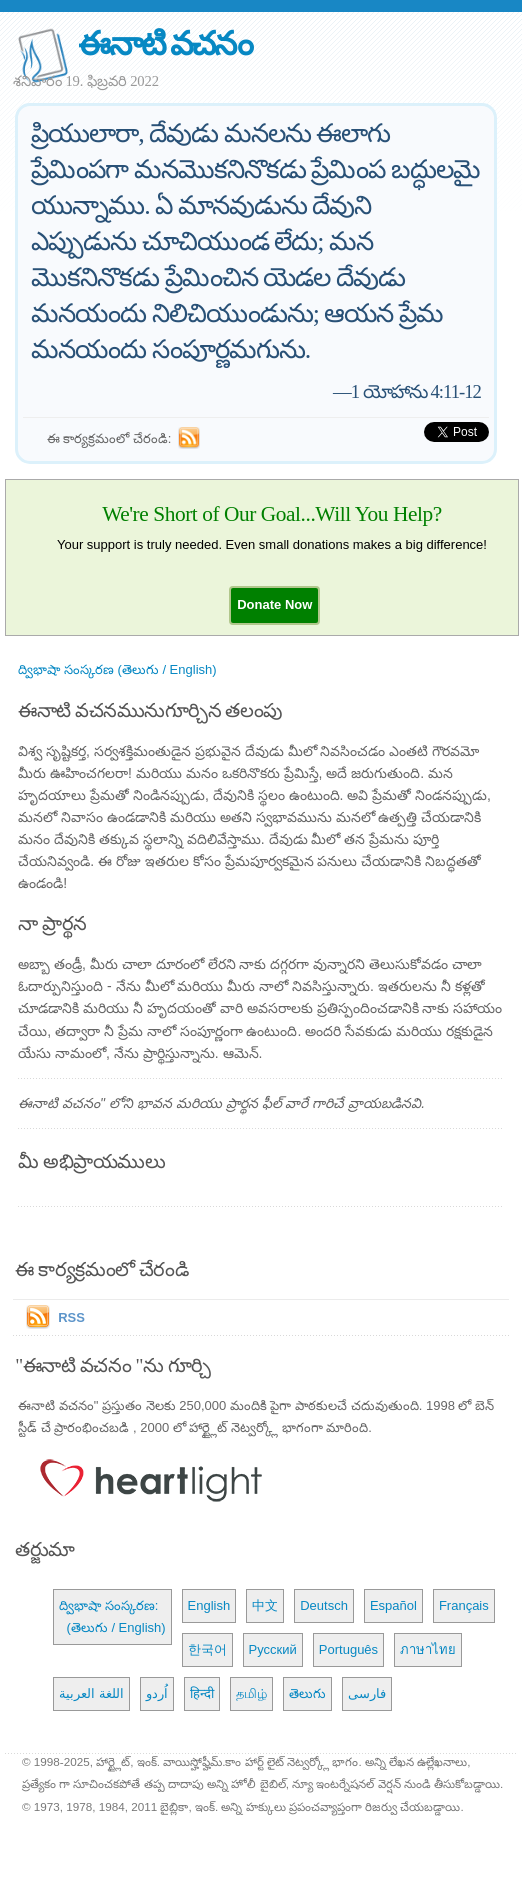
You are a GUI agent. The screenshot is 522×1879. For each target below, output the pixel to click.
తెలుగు (307, 1693)
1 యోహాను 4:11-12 (416, 391)
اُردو (157, 1693)
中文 (265, 1605)
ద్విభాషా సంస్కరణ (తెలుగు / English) (117, 669)
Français (464, 1605)
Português (348, 1649)
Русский (273, 1649)
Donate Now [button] (274, 604)
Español (393, 1605)
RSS (71, 1317)
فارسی (367, 1693)
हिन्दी (202, 1693)
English (209, 1605)
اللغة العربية (91, 1693)
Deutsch (324, 1605)
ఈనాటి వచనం (164, 43)
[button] (274, 604)
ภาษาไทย (428, 1649)
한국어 (207, 1649)
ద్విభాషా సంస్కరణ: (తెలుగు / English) (112, 1616)
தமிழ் (251, 1693)
